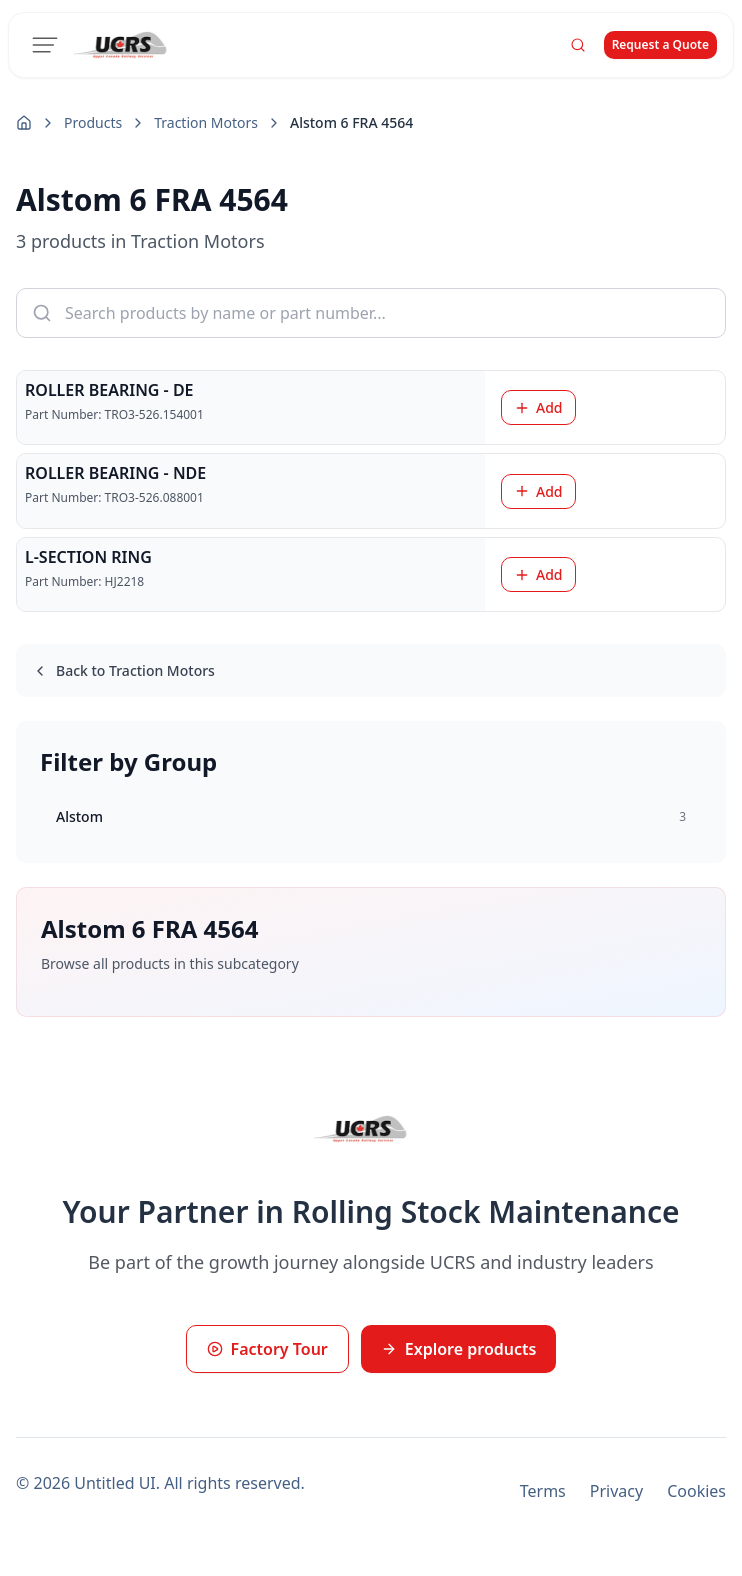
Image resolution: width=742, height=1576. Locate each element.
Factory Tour (267, 1349)
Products (93, 122)
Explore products (459, 1349)
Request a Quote (660, 44)
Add (538, 407)
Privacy (616, 1491)
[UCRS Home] (131, 45)
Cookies (696, 1491)
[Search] (578, 45)
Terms (543, 1491)
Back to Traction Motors (123, 670)
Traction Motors (206, 122)
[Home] (24, 123)
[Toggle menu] (45, 45)
